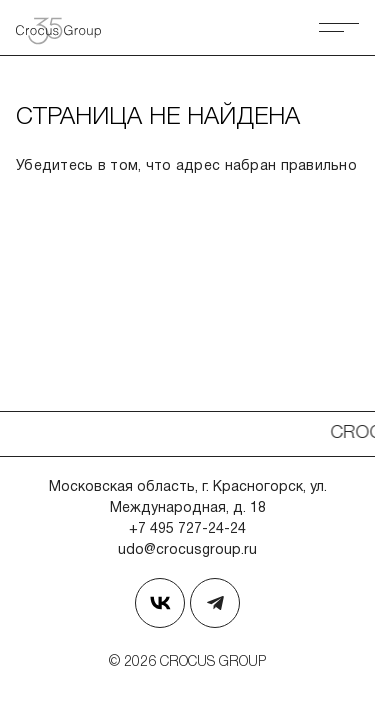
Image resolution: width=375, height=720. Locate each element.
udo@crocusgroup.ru (187, 550)
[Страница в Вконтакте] (160, 603)
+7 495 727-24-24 (187, 529)
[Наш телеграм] (215, 603)
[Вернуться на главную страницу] (66, 27)
